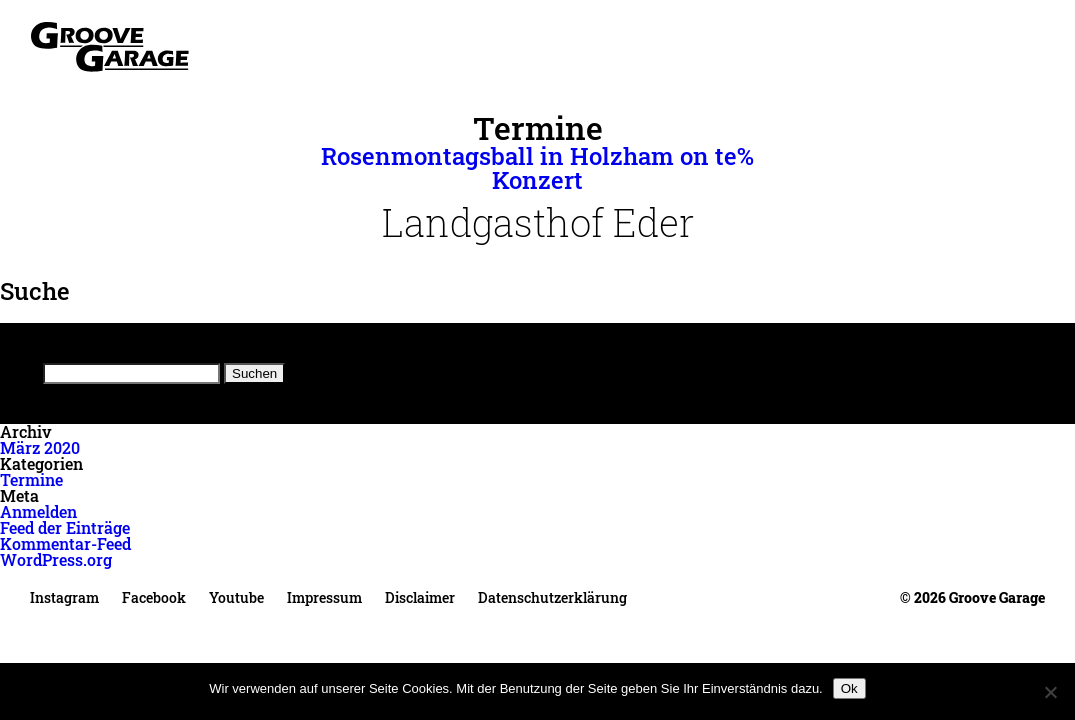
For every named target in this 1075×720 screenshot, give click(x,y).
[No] (1050, 692)
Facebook (154, 597)
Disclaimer (420, 597)
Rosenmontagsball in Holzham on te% (537, 156)
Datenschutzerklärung (552, 597)
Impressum (324, 597)
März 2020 (40, 447)
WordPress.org (56, 559)
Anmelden (38, 511)
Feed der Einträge (65, 527)
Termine (31, 479)
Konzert (537, 180)
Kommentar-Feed (65, 543)
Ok (849, 688)
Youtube (236, 597)
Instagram (64, 597)
